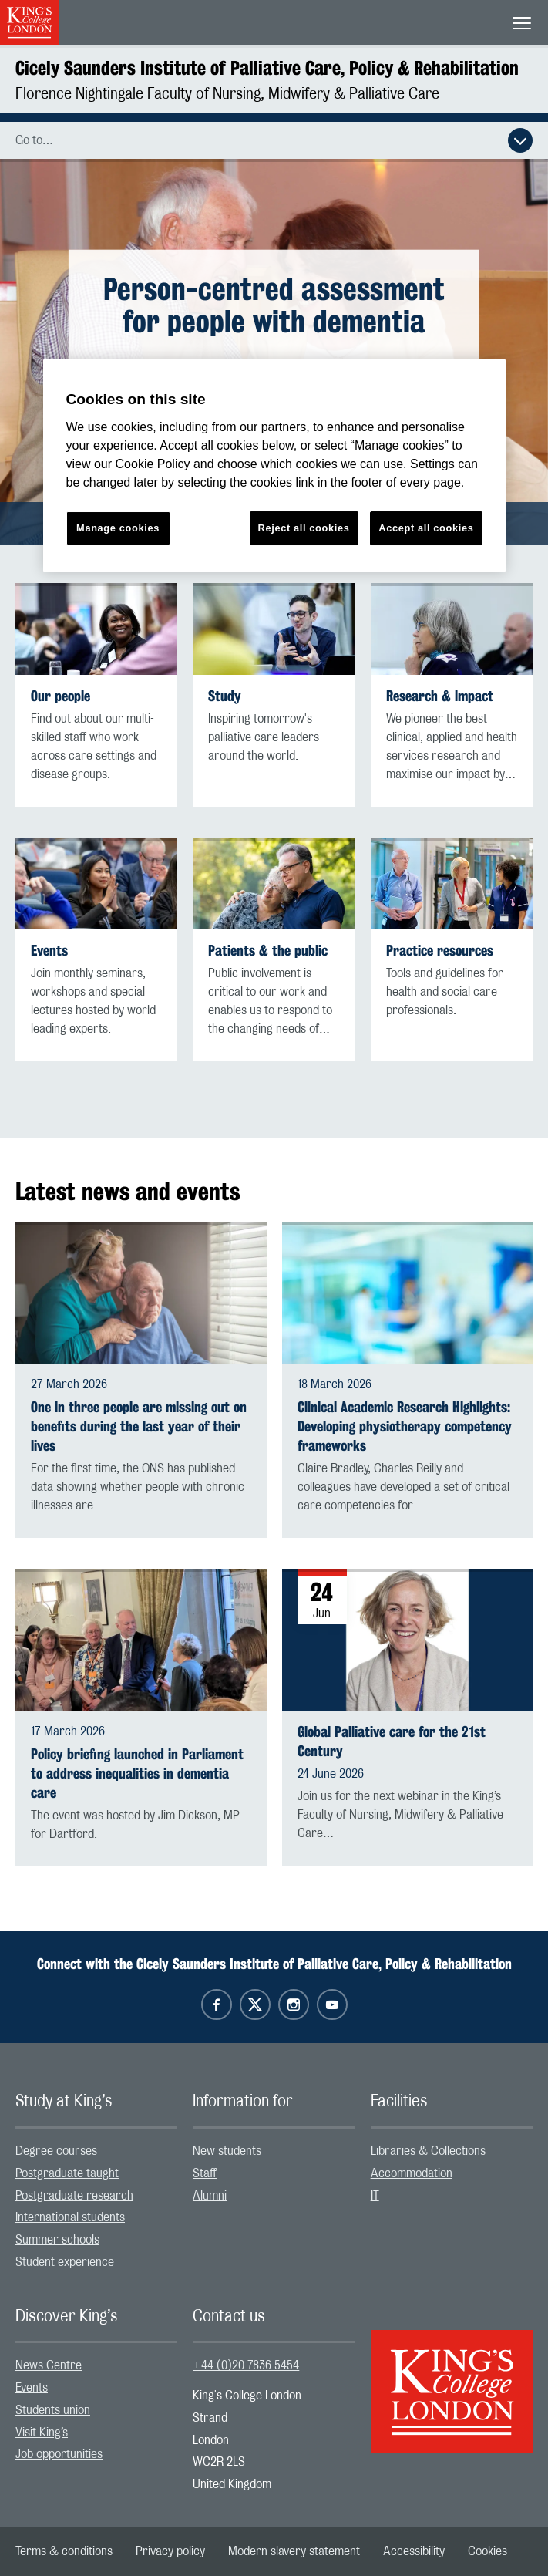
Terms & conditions (64, 2551)
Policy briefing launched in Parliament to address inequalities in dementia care (137, 1773)
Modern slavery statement (294, 2551)
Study (224, 696)
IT (375, 2196)
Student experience (64, 2262)
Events (49, 950)
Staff (205, 2173)
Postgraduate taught (67, 2173)
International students (70, 2217)
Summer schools (57, 2240)
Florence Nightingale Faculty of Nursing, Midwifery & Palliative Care (227, 94)
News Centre (48, 2365)
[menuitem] (96, 2151)
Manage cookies (118, 528)
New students (227, 2151)
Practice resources (439, 950)
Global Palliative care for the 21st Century (392, 1741)
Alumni (210, 2196)
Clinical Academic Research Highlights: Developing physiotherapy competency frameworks (405, 1426)
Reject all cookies (304, 528)
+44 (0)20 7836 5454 (246, 2365)
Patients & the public (268, 950)
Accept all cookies (425, 528)
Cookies (487, 2551)
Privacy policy (170, 2551)
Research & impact (439, 696)
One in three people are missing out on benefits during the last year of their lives (139, 1426)
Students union (52, 2410)
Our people (60, 696)
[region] (274, 465)
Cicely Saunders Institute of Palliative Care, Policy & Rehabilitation (267, 67)
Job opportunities (59, 2454)
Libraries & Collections (428, 2151)
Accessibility (414, 2551)
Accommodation (411, 2173)
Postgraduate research (74, 2196)
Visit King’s (41, 2432)
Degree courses (56, 2151)
